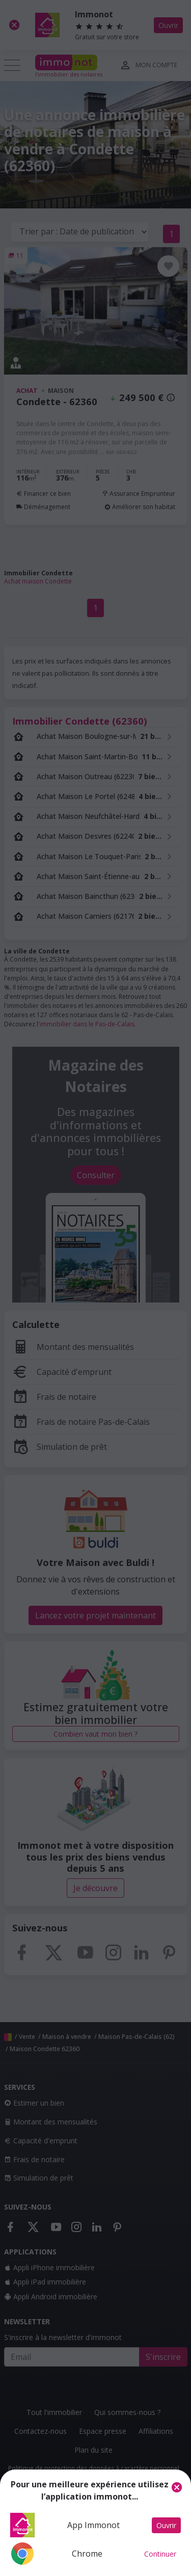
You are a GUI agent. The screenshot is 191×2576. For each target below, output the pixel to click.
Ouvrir (166, 2525)
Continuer (160, 2554)
